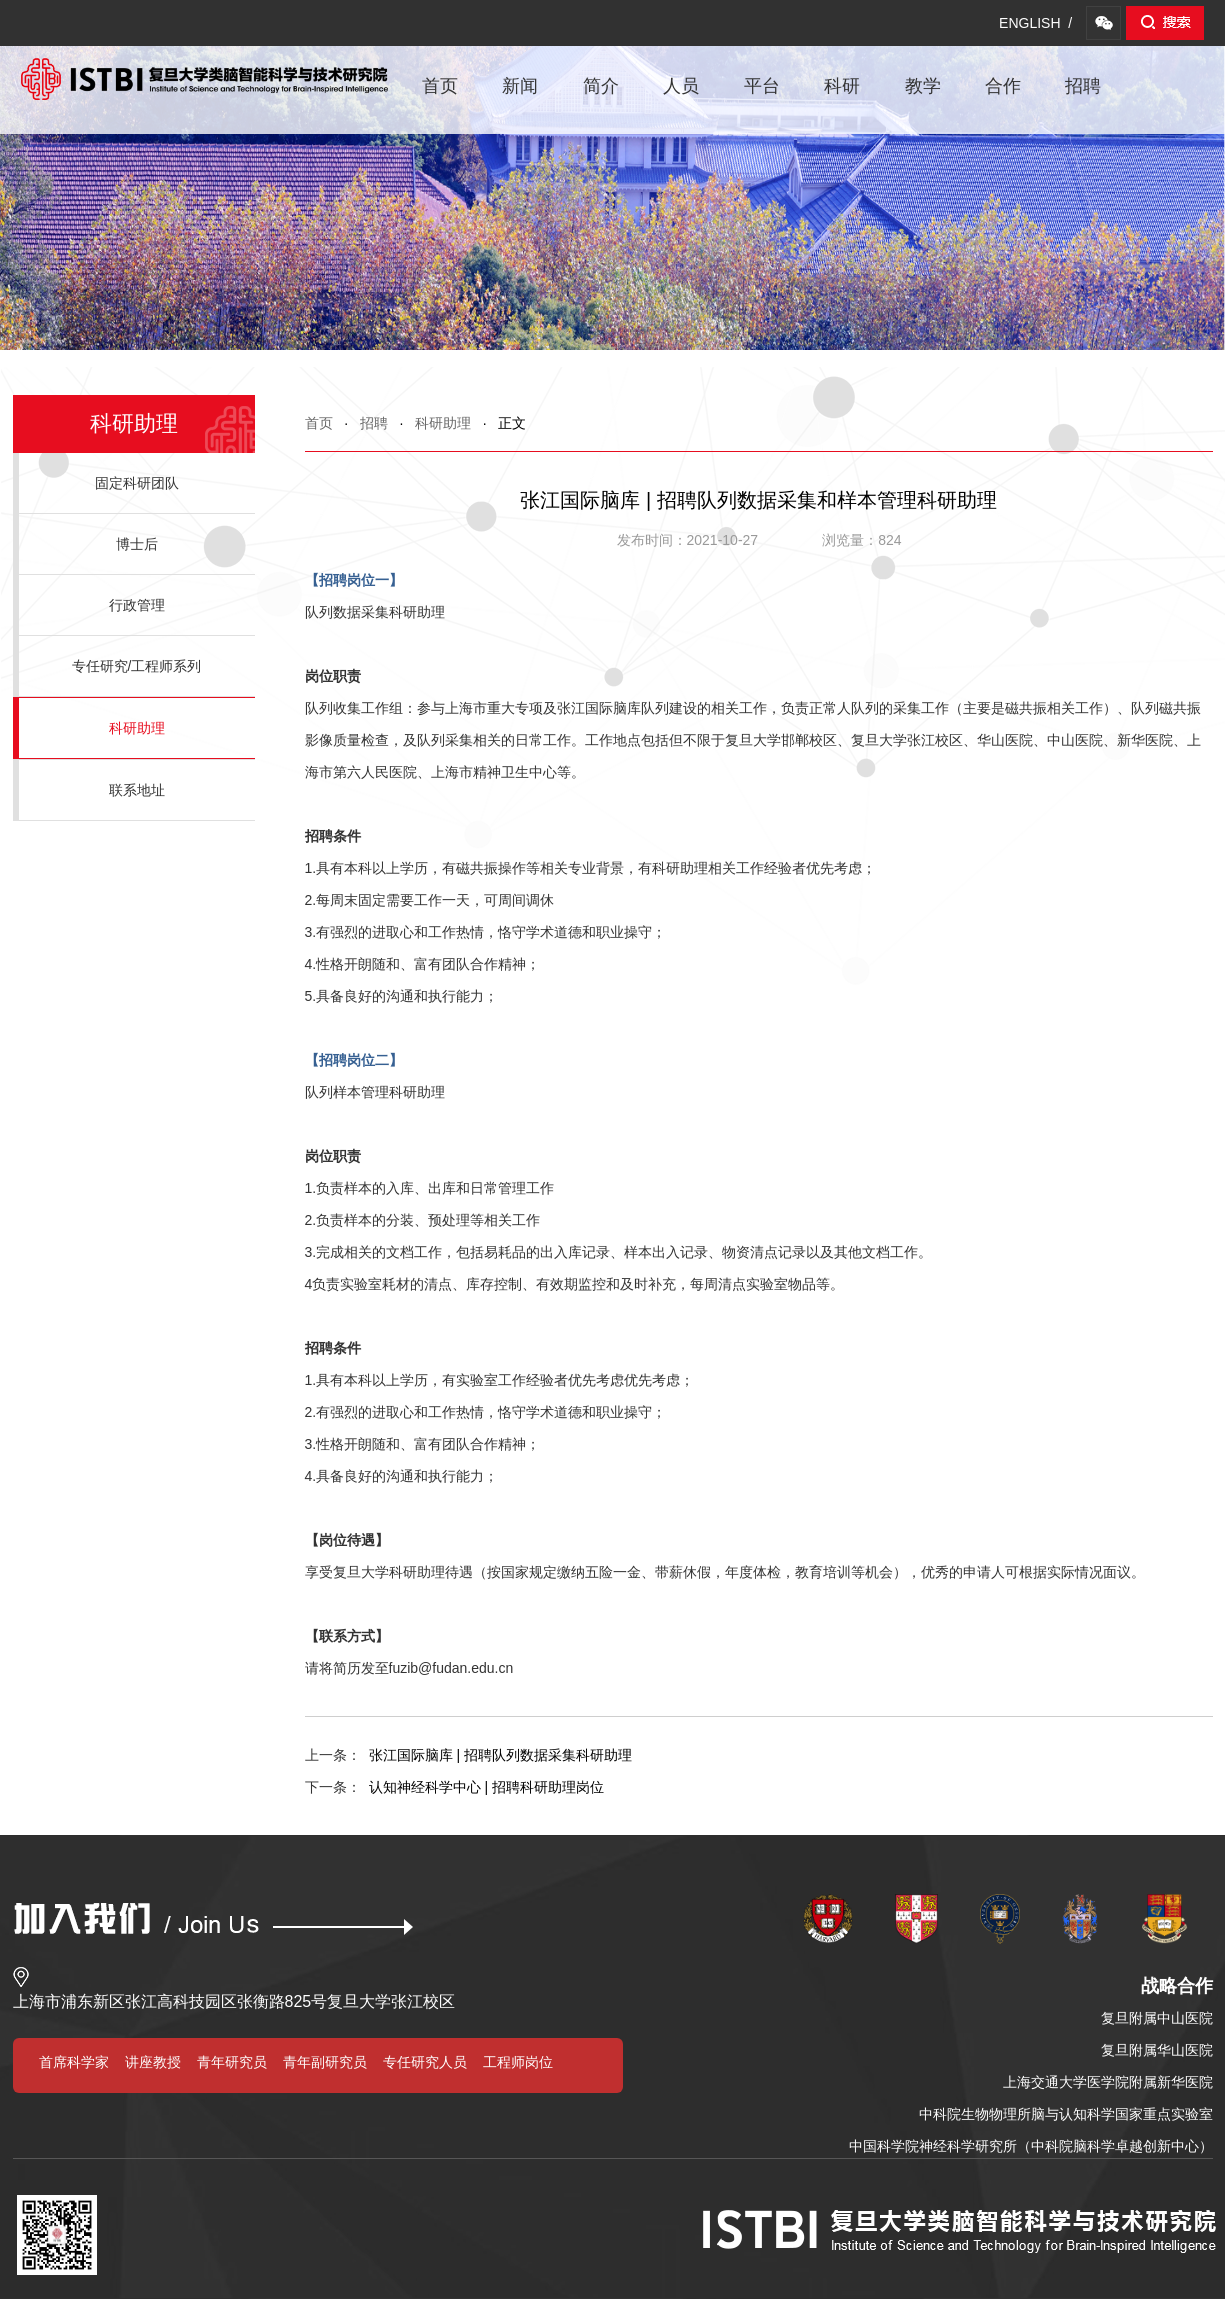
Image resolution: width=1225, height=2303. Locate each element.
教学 (923, 86)
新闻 (520, 86)
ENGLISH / (1035, 23)
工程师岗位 (518, 2062)
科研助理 (443, 423)
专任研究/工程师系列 (137, 666)
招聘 (1083, 86)
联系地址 (137, 790)
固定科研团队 (137, 483)
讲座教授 (153, 2062)
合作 (1003, 86)
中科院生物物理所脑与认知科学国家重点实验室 (1066, 2114)
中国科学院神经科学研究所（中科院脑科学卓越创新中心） (1031, 2146)
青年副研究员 (325, 2062)
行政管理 (137, 605)
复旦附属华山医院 (1157, 2050)
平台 (762, 86)
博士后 (137, 544)
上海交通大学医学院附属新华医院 (1108, 2082)
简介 (601, 86)
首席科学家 (74, 2062)
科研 (842, 86)
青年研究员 (232, 2062)
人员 (681, 86)
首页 (440, 86)
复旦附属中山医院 (1157, 2018)
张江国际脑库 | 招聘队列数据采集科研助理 (468, 1755)
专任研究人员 (425, 2062)
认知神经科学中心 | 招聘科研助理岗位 (454, 1787)
